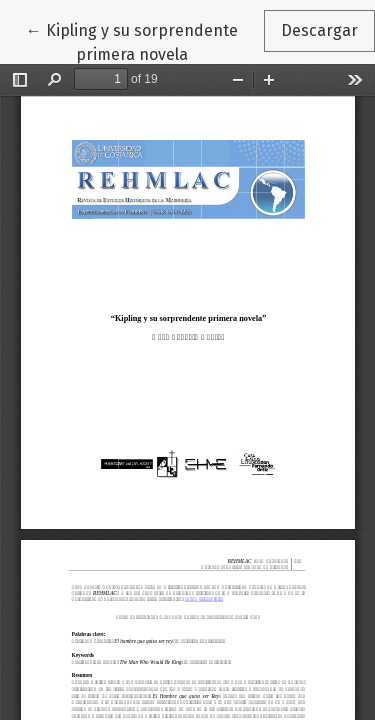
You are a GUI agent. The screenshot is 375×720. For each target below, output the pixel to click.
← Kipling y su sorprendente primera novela (144, 41)
